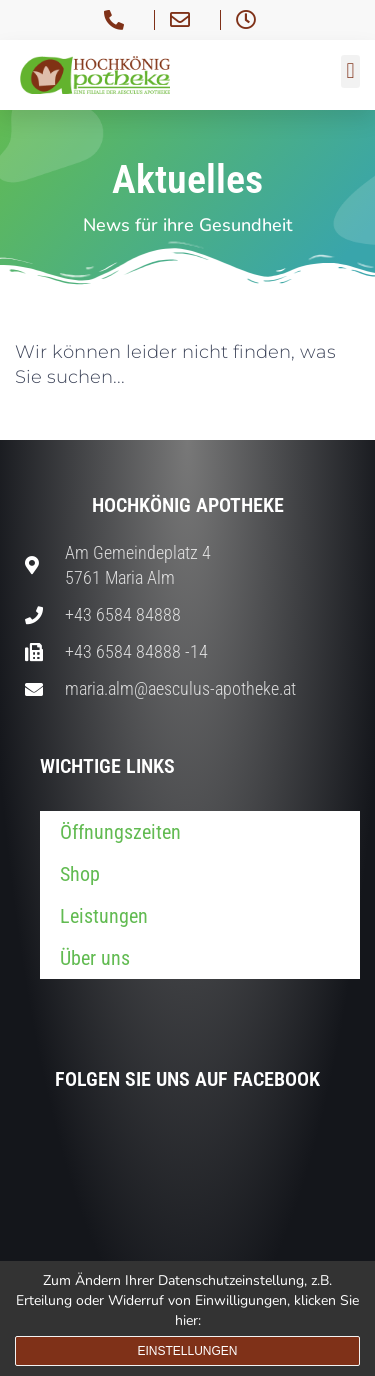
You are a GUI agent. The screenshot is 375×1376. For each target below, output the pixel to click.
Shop (80, 874)
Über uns (95, 958)
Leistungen (104, 916)
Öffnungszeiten (120, 832)
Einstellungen (187, 1351)
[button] (350, 71)
